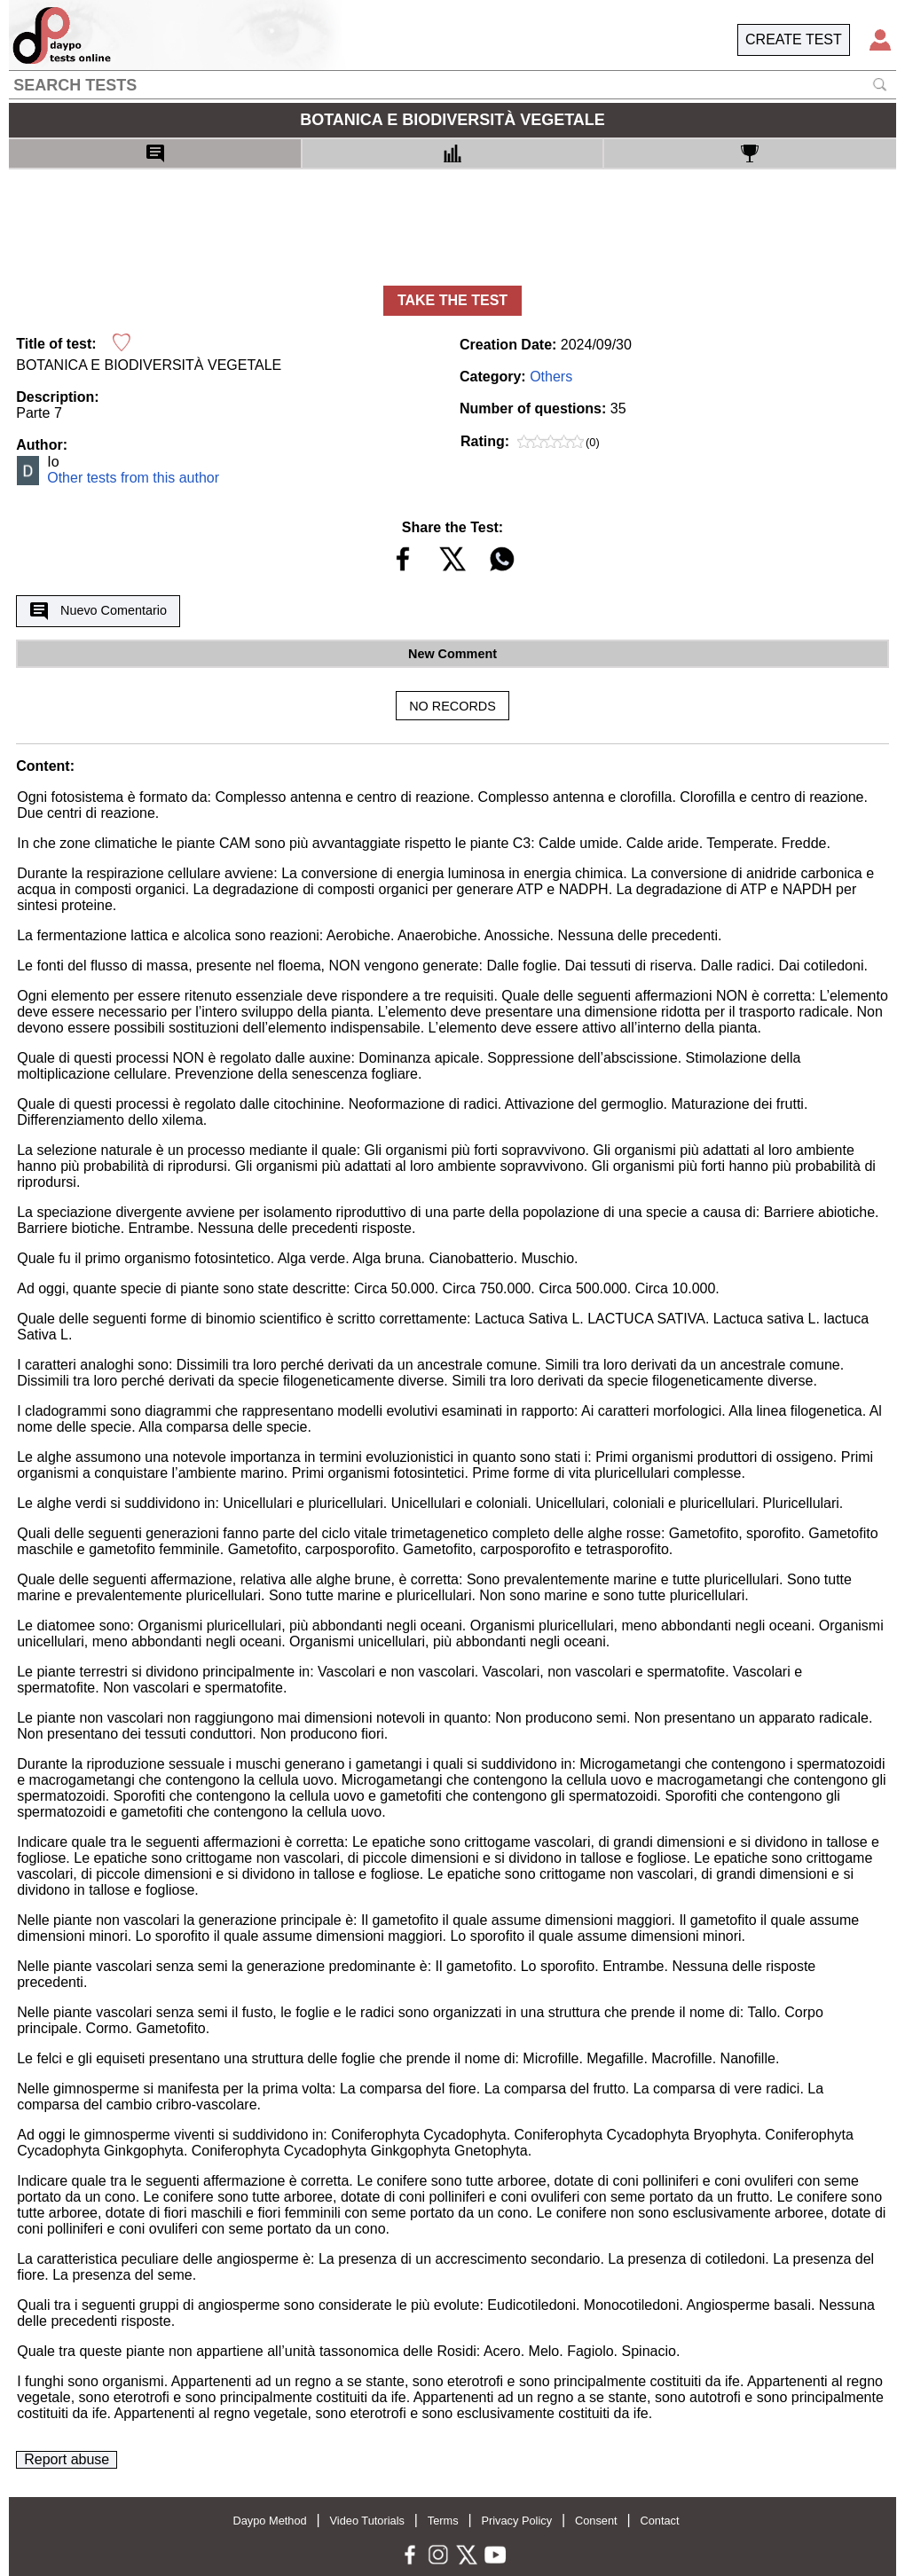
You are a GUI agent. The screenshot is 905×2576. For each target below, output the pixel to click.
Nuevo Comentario (98, 611)
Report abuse (66, 2459)
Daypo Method (269, 2520)
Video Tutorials (367, 2520)
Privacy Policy (516, 2520)
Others (551, 376)
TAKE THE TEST (452, 300)
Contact (659, 2520)
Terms (443, 2520)
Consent (596, 2520)
